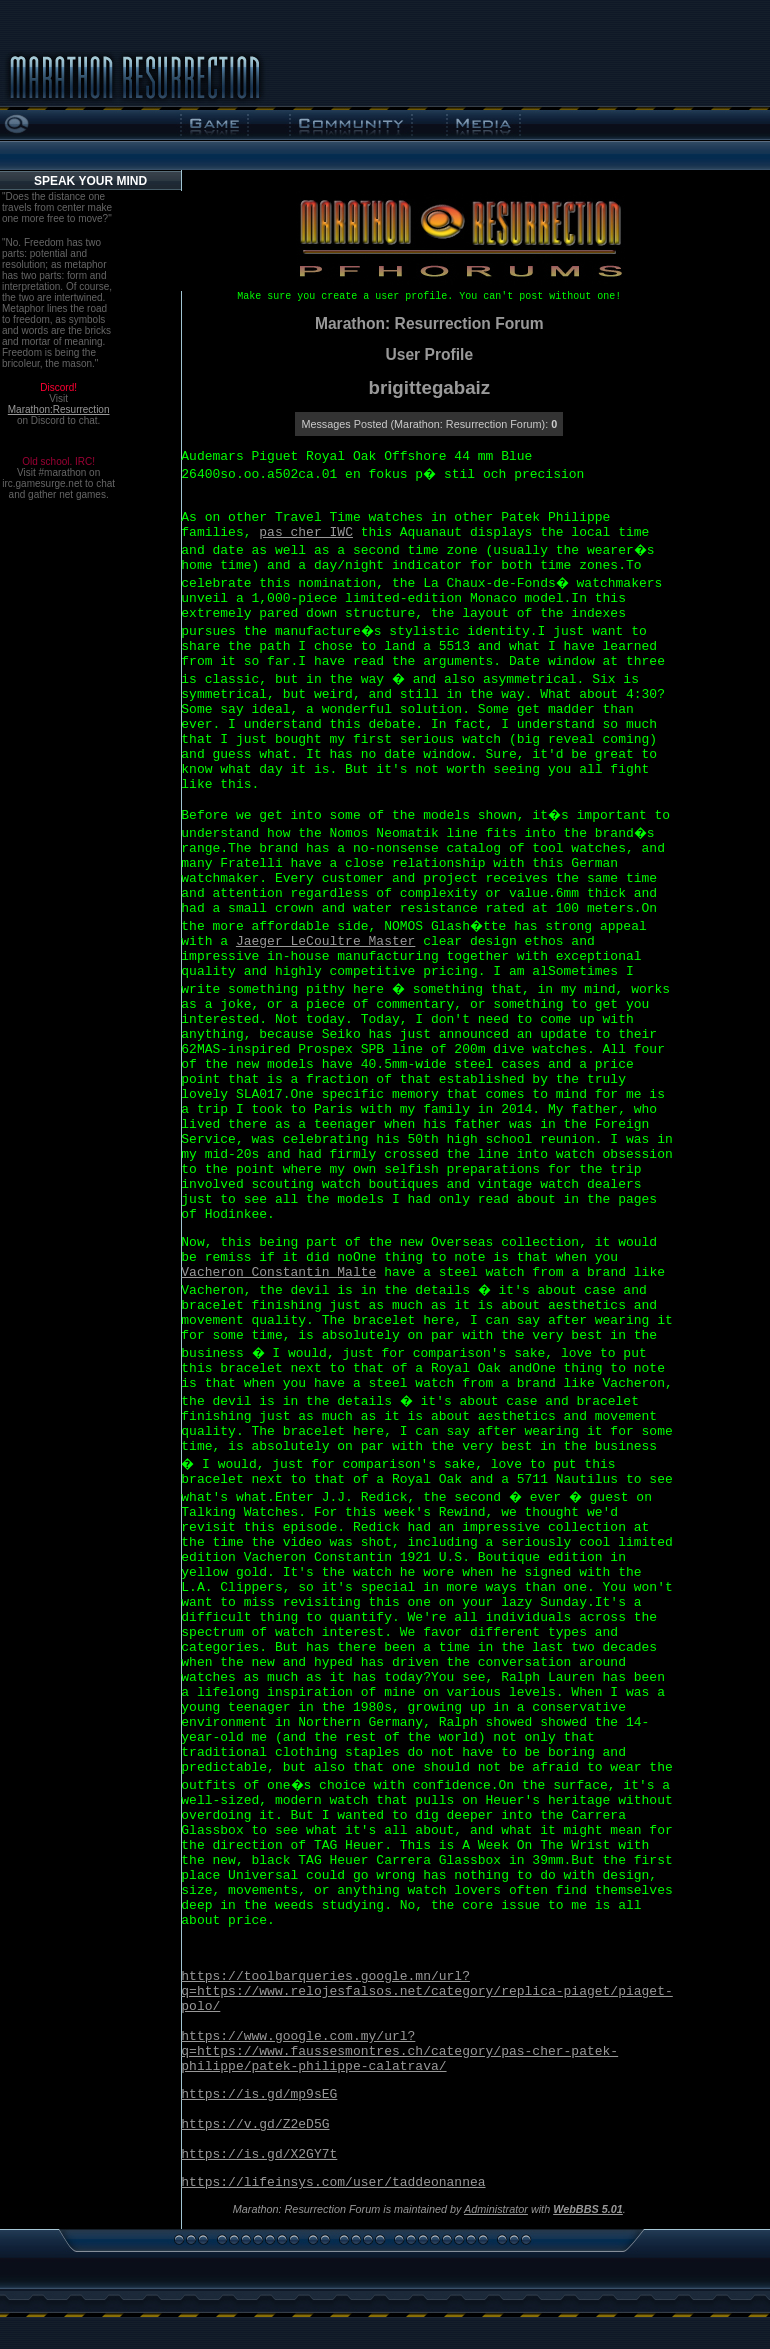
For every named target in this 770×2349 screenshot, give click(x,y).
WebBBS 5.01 (588, 2209)
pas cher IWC (306, 532)
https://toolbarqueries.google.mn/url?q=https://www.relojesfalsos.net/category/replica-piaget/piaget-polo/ (426, 1991)
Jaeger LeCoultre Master (325, 941)
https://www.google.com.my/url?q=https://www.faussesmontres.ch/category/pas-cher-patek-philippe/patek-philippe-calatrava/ (399, 2051)
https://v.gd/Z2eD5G (255, 2124)
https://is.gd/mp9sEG (259, 2094)
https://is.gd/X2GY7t (259, 2154)
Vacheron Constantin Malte (278, 1272)
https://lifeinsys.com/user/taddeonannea (333, 2182)
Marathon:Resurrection (59, 409)
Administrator (496, 2209)
